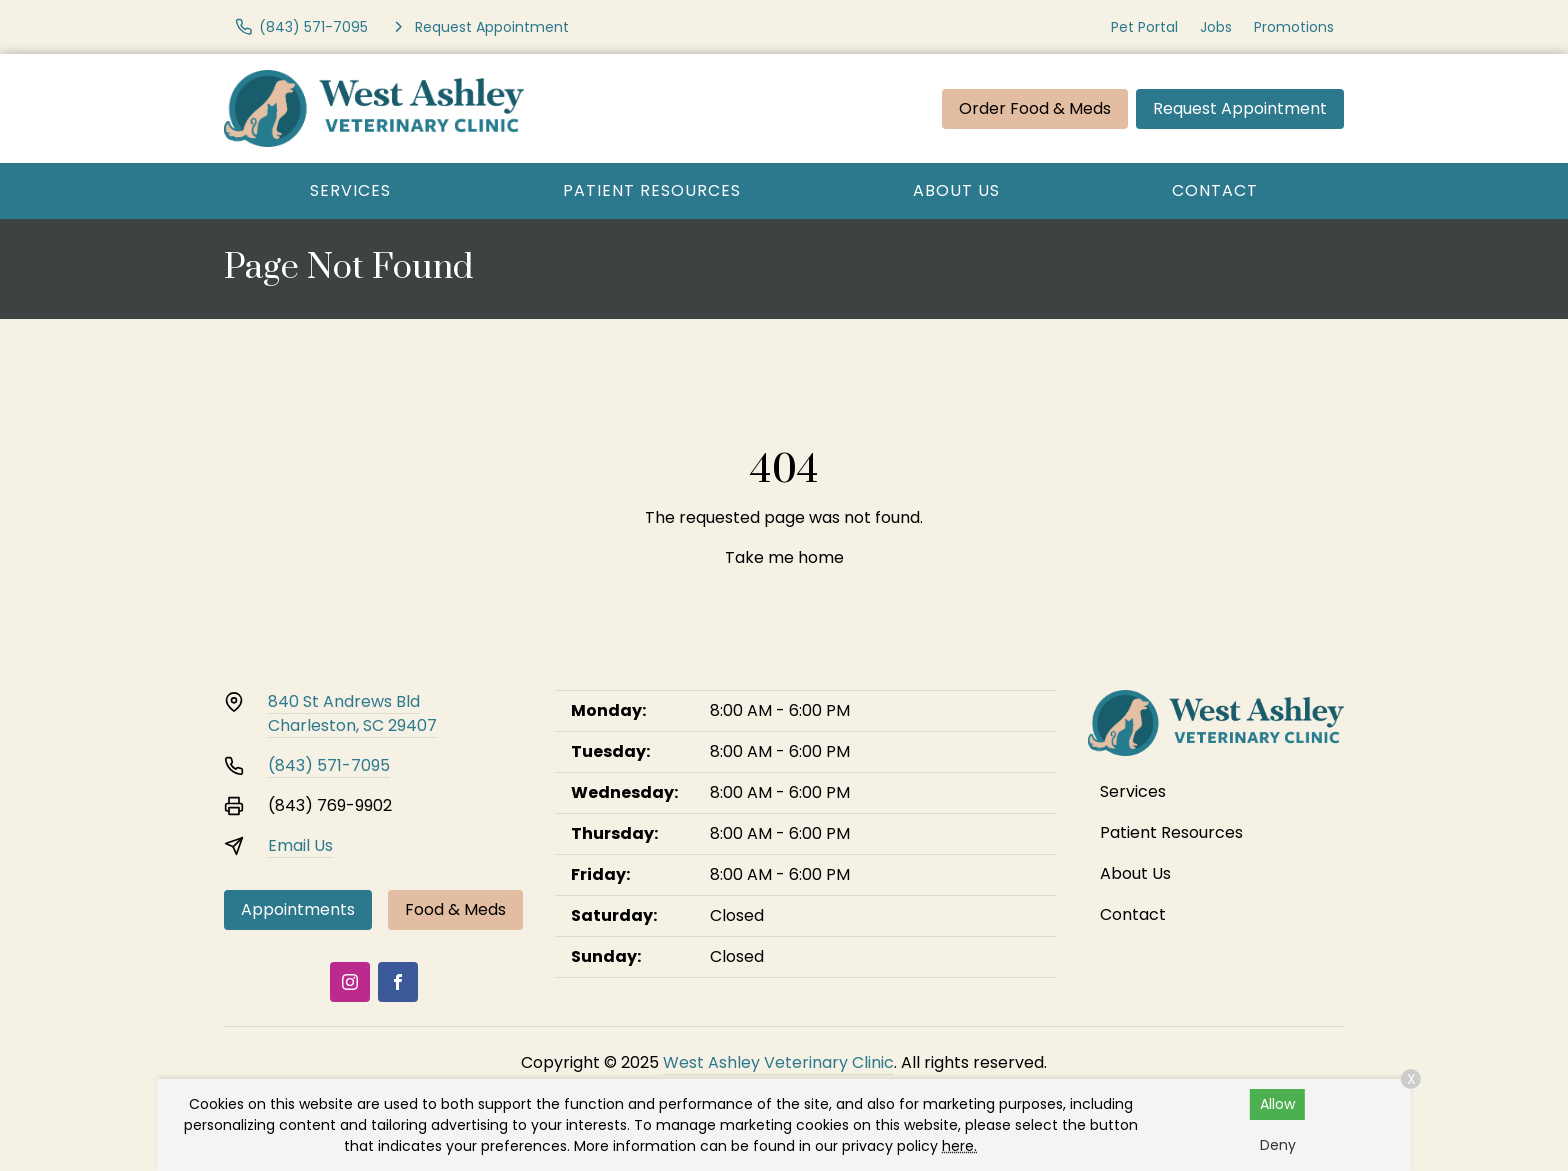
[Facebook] (398, 982)
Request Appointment (1240, 108)
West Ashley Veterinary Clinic (778, 1062)
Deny (1278, 1145)
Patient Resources (652, 190)
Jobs (1216, 27)
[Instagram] (350, 982)
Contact (1215, 190)
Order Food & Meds (1035, 108)
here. (959, 1146)
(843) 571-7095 (329, 765)
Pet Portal (1144, 27)
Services (350, 190)
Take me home (784, 557)
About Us (956, 190)
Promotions (1294, 27)
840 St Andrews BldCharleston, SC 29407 (352, 713)
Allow (1277, 1104)
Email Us (300, 845)
